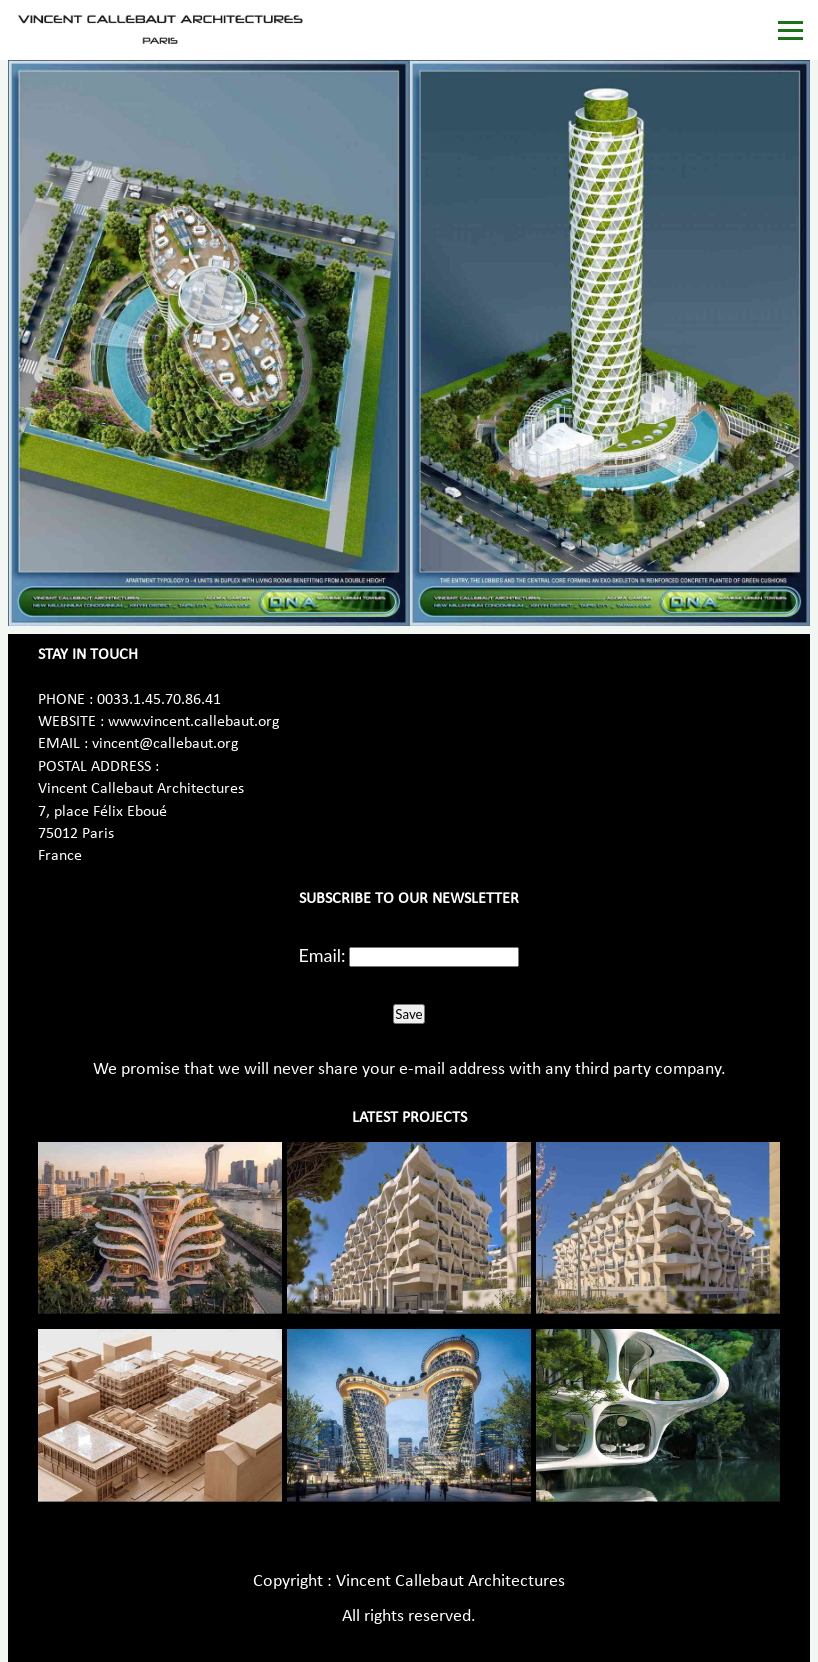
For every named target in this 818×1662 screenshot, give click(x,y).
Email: (322, 955)
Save (408, 1014)
